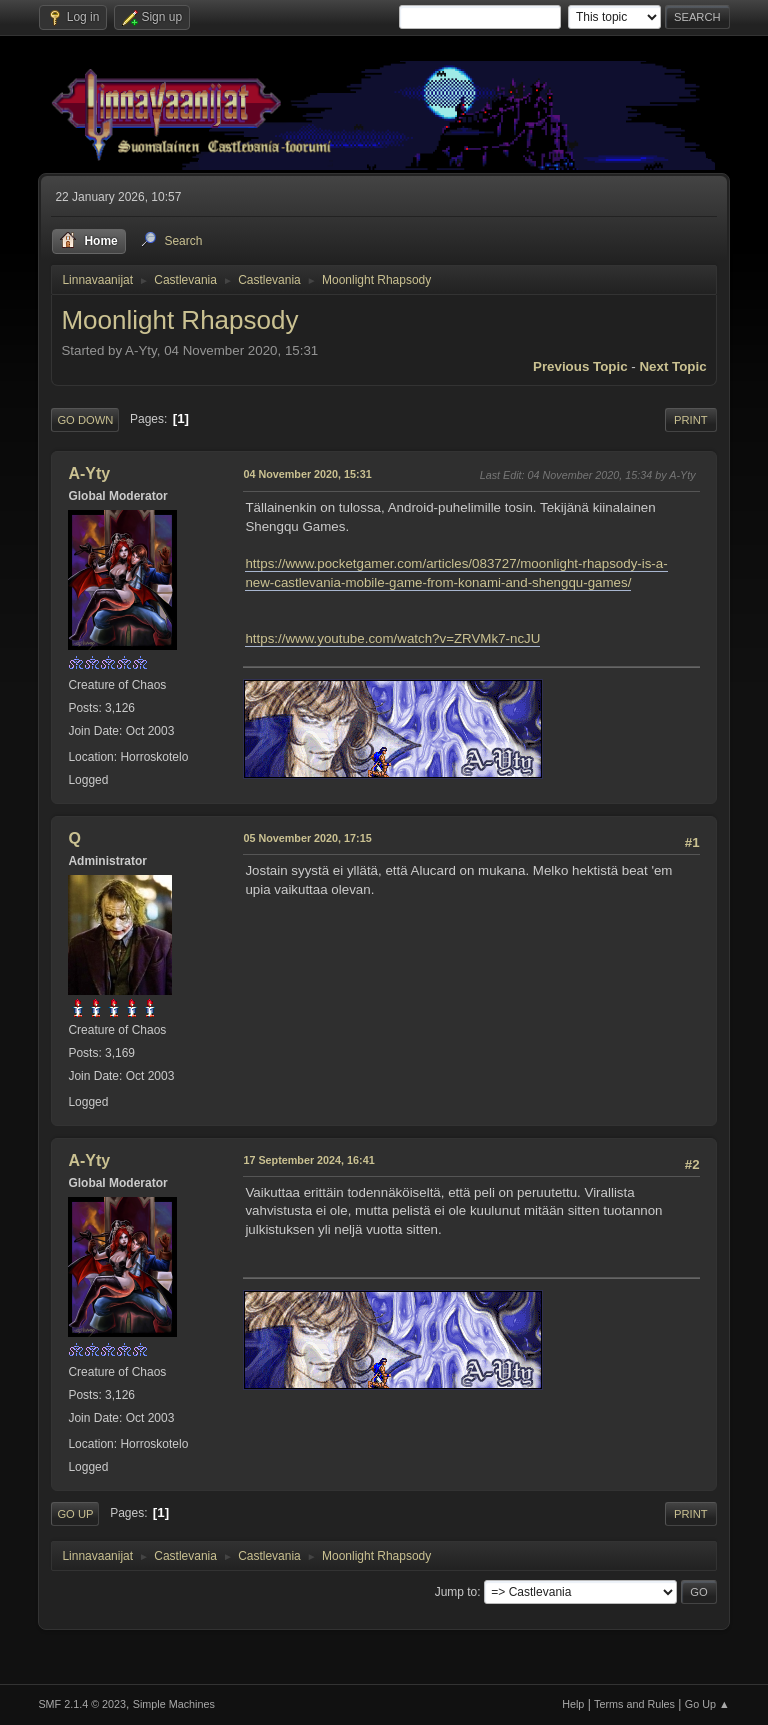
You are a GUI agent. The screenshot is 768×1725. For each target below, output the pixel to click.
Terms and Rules (634, 1704)
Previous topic (580, 366)
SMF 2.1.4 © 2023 (82, 1704)
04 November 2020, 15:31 (307, 474)
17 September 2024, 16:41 (308, 1160)
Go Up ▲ (707, 1704)
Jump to (456, 1592)
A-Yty (89, 473)
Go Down (85, 420)
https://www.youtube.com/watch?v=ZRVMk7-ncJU (392, 638)
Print (691, 420)
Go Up (75, 1514)
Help (573, 1704)
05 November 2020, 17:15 (307, 838)
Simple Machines (174, 1704)
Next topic (672, 366)
